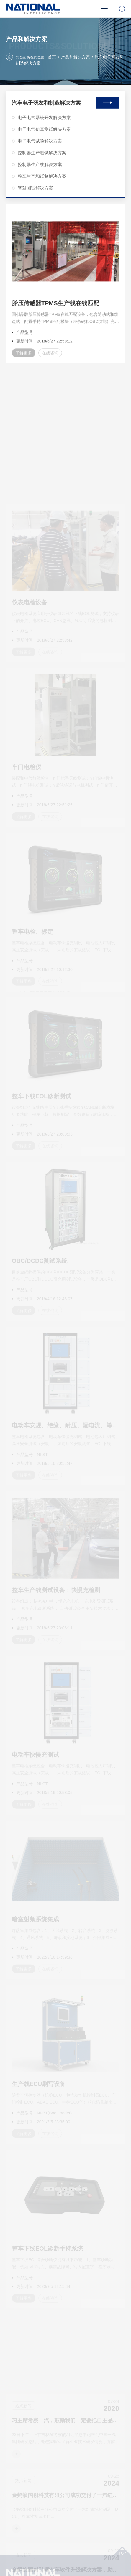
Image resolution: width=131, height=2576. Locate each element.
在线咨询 (50, 361)
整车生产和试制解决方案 (39, 170)
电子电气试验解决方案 (37, 135)
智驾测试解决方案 (32, 182)
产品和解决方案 (75, 57)
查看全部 (107, 97)
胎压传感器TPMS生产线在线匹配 (55, 311)
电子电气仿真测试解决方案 (41, 123)
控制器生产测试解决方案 (39, 147)
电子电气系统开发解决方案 (41, 111)
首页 (52, 57)
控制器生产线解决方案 (37, 158)
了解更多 (23, 361)
